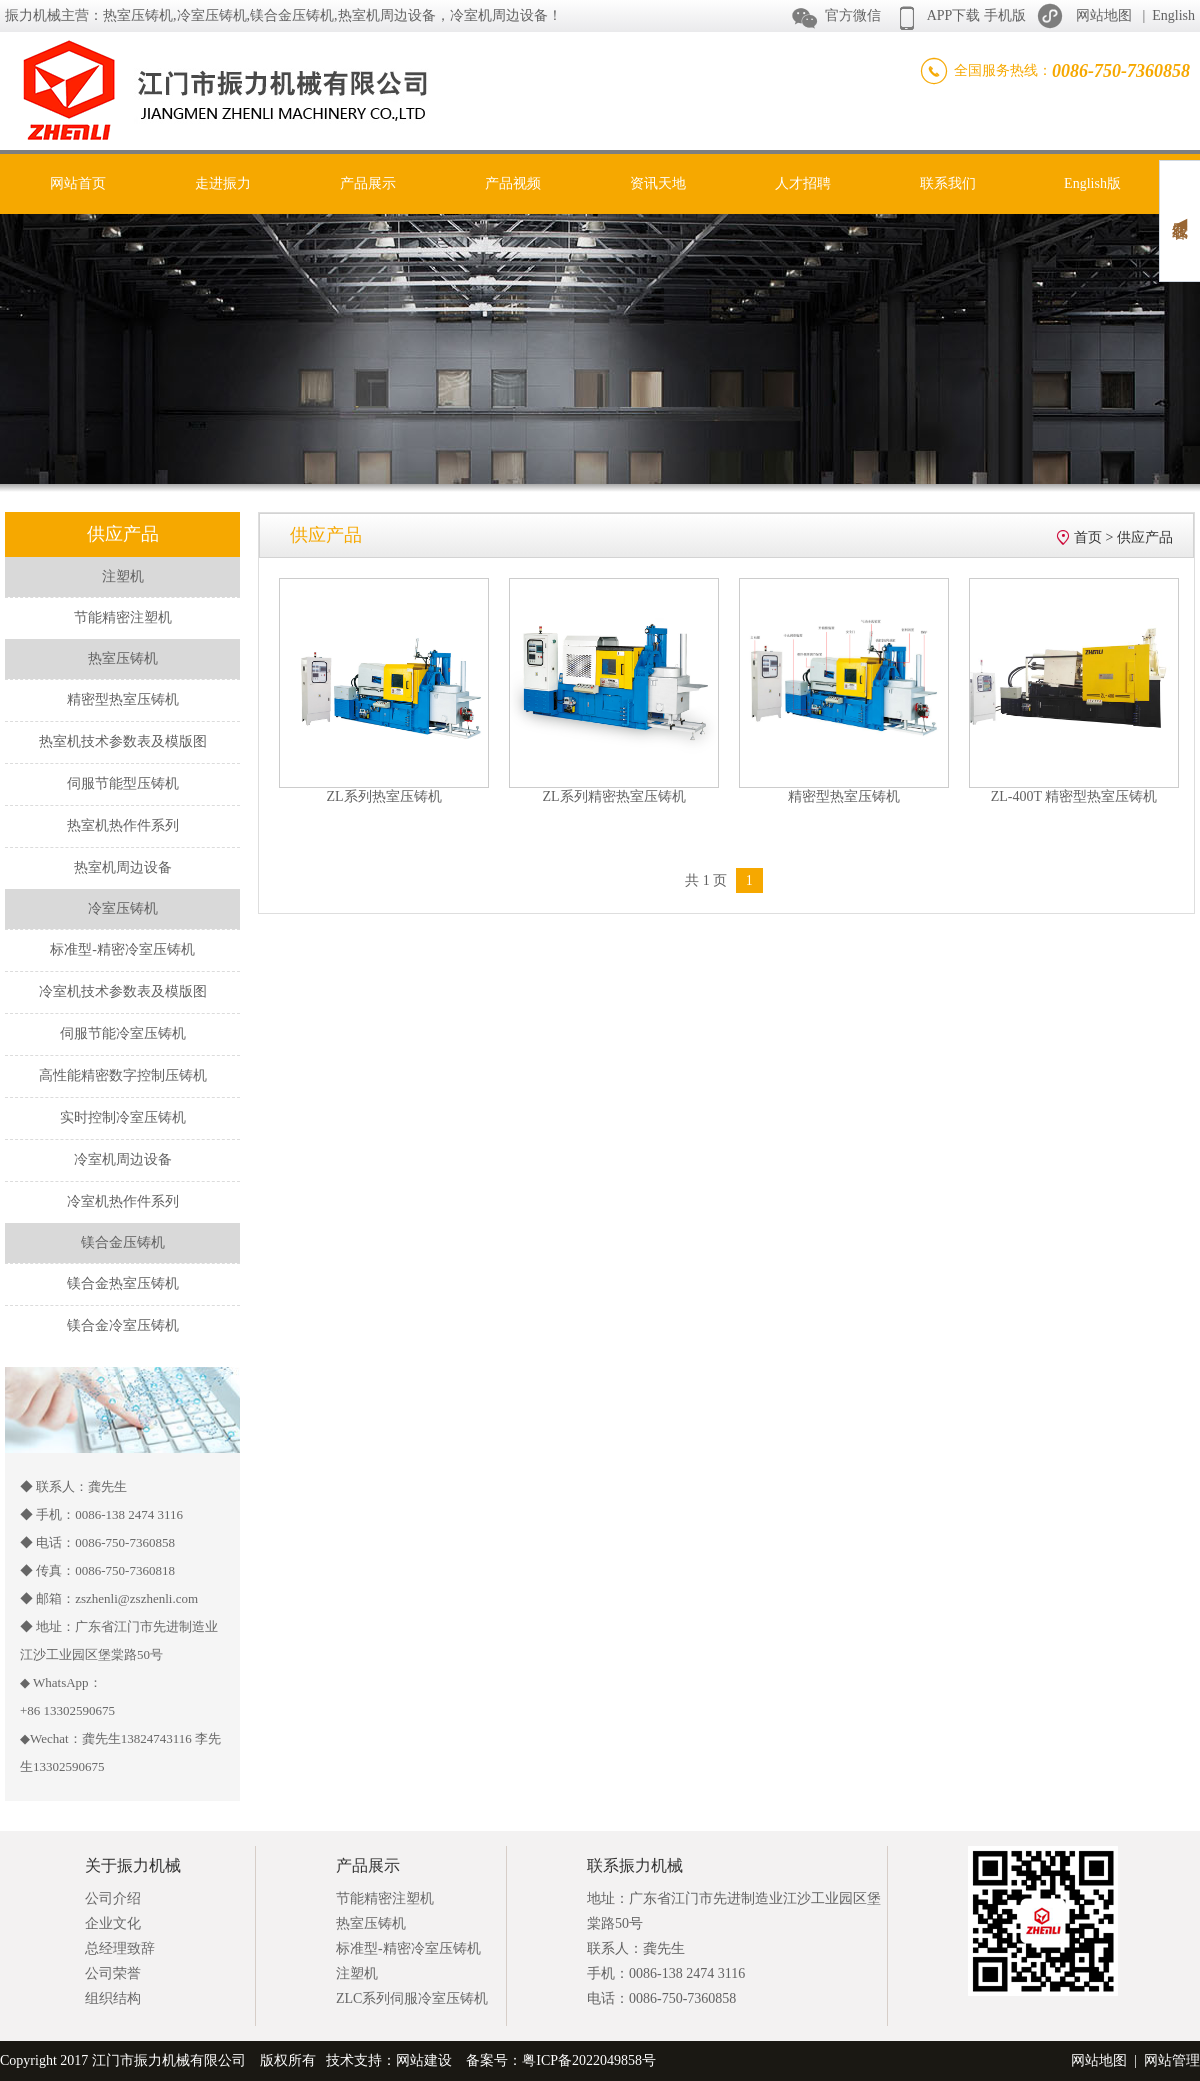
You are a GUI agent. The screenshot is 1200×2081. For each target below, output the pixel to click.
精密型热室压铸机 (123, 699)
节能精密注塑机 (123, 617)
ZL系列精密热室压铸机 (613, 796)
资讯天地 (658, 183)
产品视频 (513, 183)
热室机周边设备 (123, 867)
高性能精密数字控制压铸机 (123, 1075)
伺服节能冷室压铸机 (123, 1033)
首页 (1088, 537)
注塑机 (357, 1973)
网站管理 (1172, 2060)
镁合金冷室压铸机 (123, 1325)
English (1173, 15)
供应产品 (1145, 537)
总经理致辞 (120, 1948)
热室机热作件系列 (123, 825)
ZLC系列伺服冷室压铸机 (412, 1998)
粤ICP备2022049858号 (589, 2060)
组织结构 (113, 1998)
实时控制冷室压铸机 (123, 1117)
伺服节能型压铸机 (123, 783)
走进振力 (223, 183)
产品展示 (368, 183)
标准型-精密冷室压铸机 (122, 949)
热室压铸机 (371, 1923)
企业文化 (113, 1923)
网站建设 (424, 2060)
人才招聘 (803, 183)
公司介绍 (113, 1898)
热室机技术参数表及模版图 (123, 741)
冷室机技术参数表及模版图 (123, 991)
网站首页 (78, 183)
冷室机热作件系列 (123, 1201)
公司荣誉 (113, 1973)
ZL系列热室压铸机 (383, 796)
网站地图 (1104, 15)
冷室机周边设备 (123, 1159)
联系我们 (948, 183)
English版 (1092, 183)
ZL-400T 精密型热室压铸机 (1074, 796)
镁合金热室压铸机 (123, 1283)
